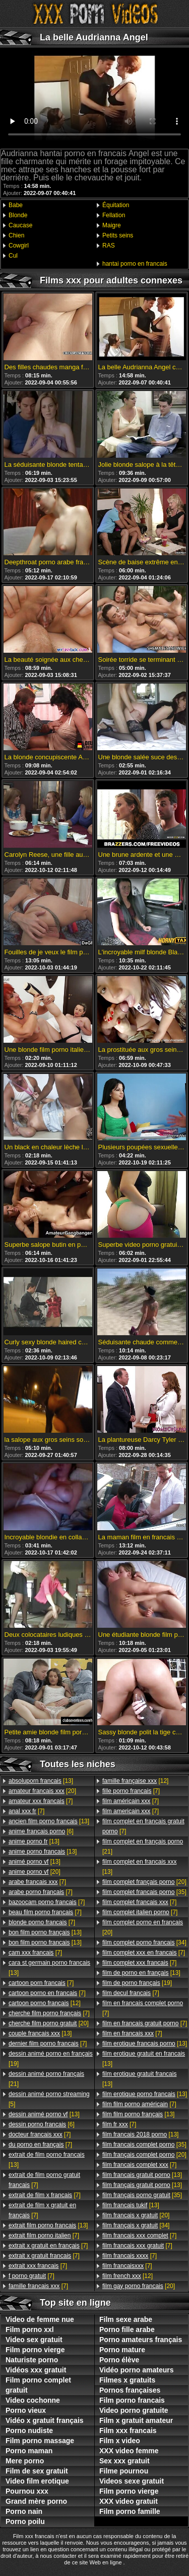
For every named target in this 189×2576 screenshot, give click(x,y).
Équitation (115, 205)
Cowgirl (19, 245)
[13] (41, 1780)
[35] (144, 1891)
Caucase (20, 225)
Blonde (18, 215)
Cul (13, 255)
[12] (45, 2003)
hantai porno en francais (134, 263)
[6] (41, 1831)
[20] (42, 1790)
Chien (16, 235)
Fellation (113, 215)
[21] (46, 2078)
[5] (49, 2099)
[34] (144, 1942)
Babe (16, 205)
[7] (41, 1801)
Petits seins (117, 235)
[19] (51, 2058)
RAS (108, 245)
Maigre (111, 225)
